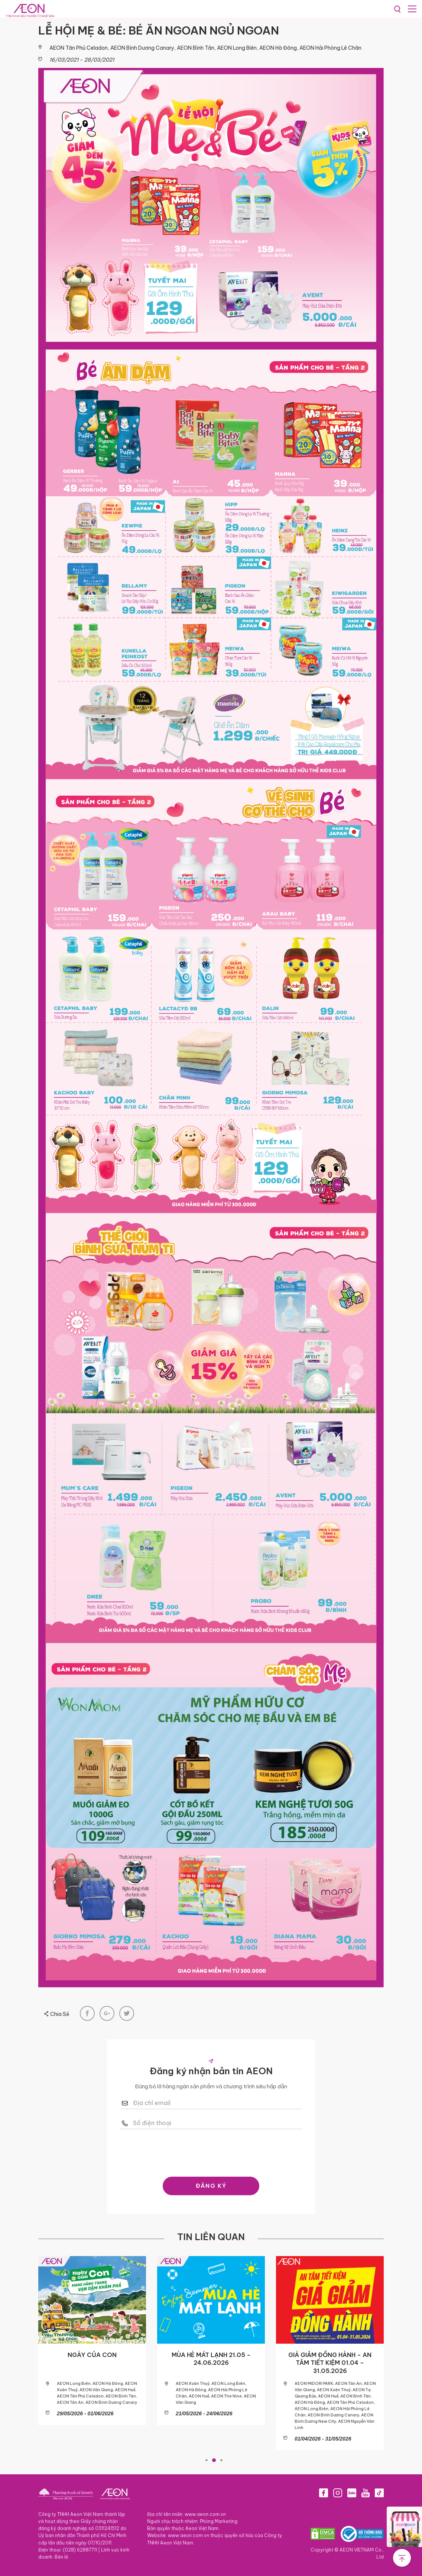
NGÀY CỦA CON (290, 2355)
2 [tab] (214, 2460)
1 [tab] (206, 2460)
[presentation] (211, 2151)
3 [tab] (221, 2460)
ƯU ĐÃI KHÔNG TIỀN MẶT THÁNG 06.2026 (52, 2359)
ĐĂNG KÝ (211, 2185)
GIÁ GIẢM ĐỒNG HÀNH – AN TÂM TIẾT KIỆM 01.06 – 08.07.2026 (171, 2362)
